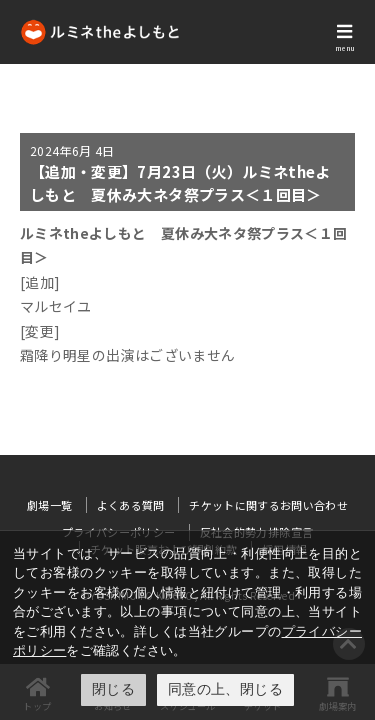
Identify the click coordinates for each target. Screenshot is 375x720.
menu (345, 48)
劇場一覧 (49, 505)
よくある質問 (131, 505)
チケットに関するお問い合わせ (268, 505)
